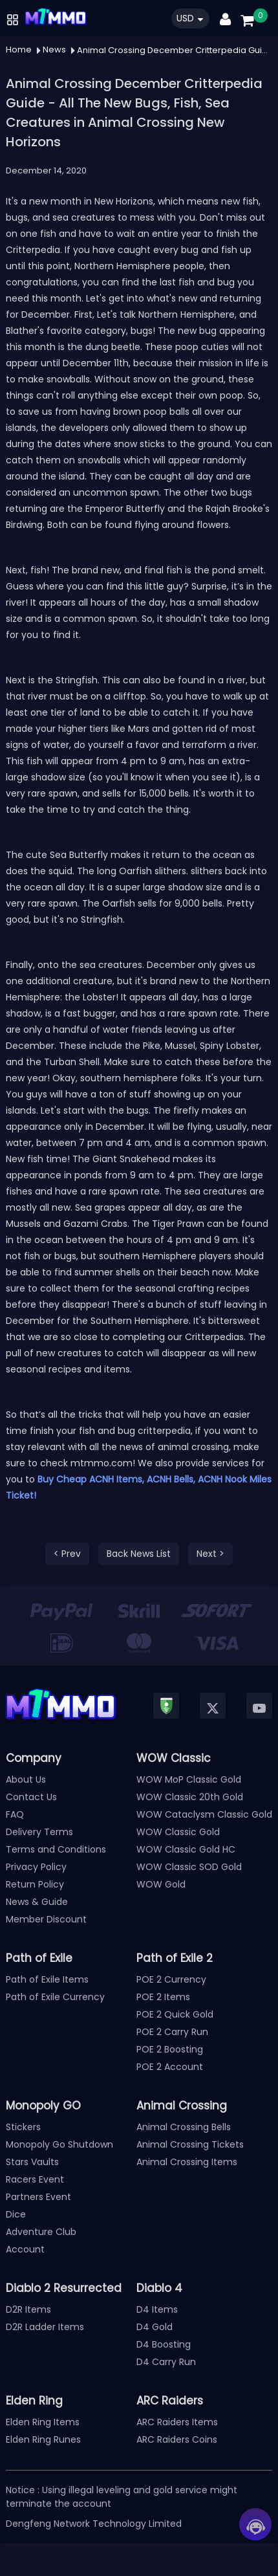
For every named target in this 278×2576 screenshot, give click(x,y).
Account (25, 2249)
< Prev (67, 1553)
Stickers (23, 2126)
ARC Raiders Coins (176, 2439)
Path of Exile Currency (55, 1996)
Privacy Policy (36, 1866)
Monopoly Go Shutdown (59, 2144)
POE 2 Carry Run (172, 2031)
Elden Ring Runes (43, 2439)
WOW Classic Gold (178, 1831)
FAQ (15, 1814)
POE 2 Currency (171, 1979)
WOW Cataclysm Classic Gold (204, 1814)
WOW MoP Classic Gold (188, 1779)
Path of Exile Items (47, 1979)
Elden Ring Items (43, 2422)
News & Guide (37, 1901)
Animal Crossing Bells (183, 2126)
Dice (16, 2214)
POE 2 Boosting (169, 2049)
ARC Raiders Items (177, 2422)
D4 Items (157, 2309)
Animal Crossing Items (186, 2161)
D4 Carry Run (166, 2361)
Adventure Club (41, 2231)
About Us (26, 1779)
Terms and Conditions (56, 1849)
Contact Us (31, 1796)
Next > (210, 1553)
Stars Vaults (32, 2161)
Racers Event (35, 2179)
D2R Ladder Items (45, 2326)
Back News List (139, 1553)
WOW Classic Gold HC (185, 1849)
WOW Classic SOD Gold (189, 1866)
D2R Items (28, 2309)
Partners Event (38, 2196)
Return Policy (35, 1884)
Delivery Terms (39, 1831)
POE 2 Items (163, 1996)
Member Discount (46, 1919)
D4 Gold (154, 2326)
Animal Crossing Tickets (190, 2144)
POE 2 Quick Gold (174, 2014)
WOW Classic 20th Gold (189, 1796)
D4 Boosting (163, 2344)
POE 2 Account (169, 2066)
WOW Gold (161, 1884)
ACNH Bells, (171, 1479)
